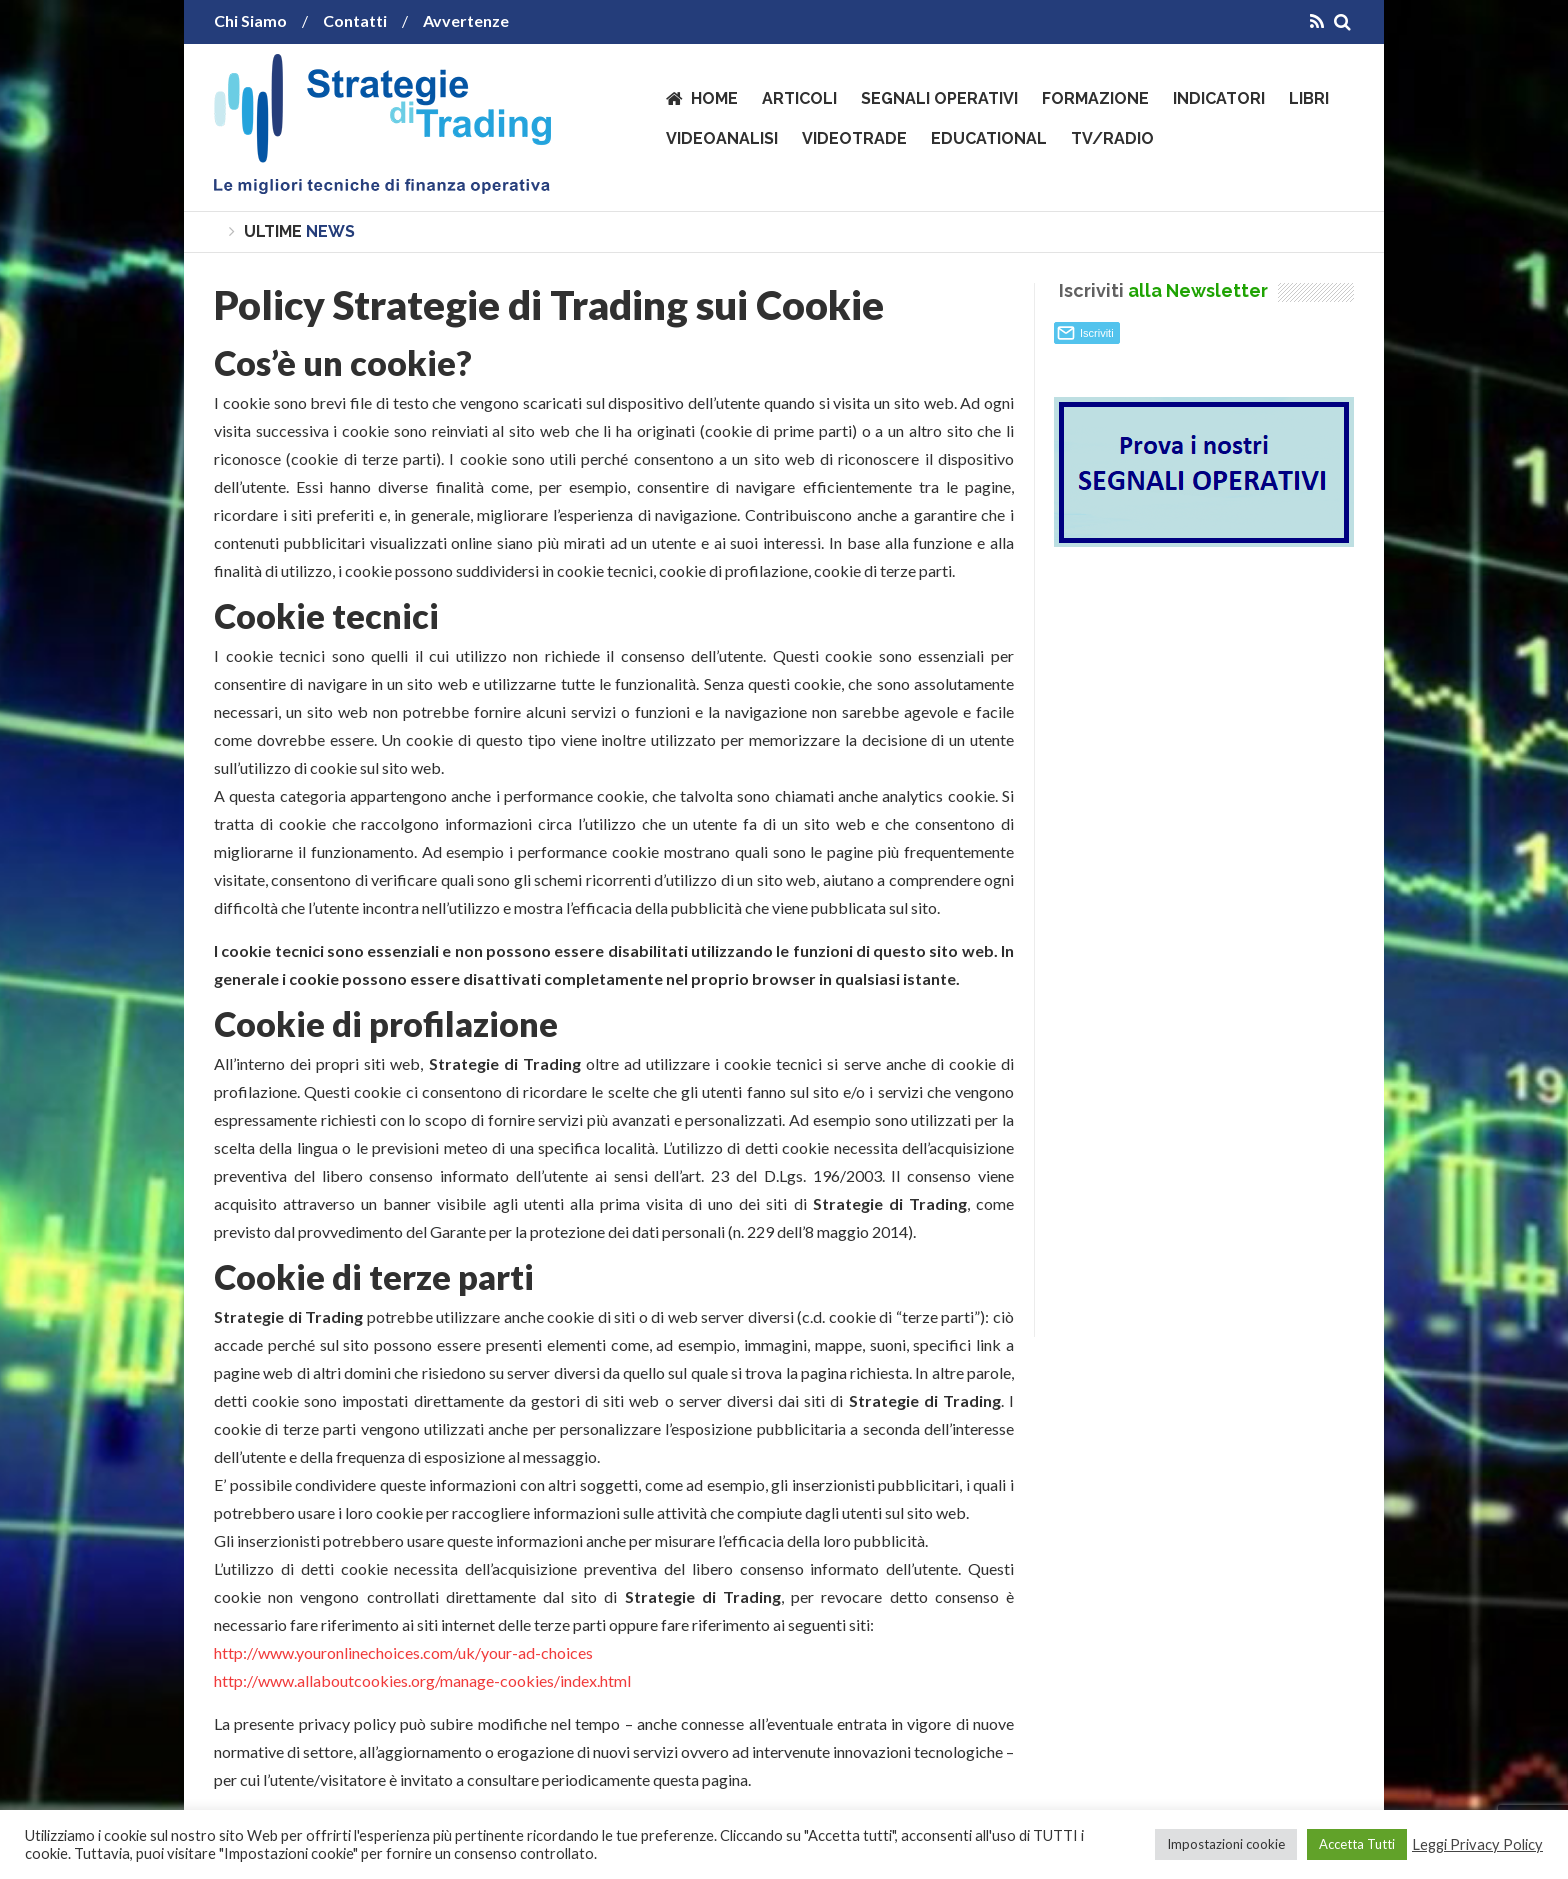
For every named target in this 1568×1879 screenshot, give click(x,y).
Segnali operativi (939, 98)
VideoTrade (854, 138)
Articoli (799, 98)
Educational (989, 138)
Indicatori (1219, 98)
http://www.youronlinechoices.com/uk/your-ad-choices (403, 1652)
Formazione (1095, 98)
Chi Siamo (250, 20)
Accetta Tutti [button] (1357, 1844)
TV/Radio (1112, 138)
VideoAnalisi (722, 138)
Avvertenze (466, 20)
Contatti (355, 20)
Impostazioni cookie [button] (1226, 1844)
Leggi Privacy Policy (1477, 1844)
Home (714, 98)
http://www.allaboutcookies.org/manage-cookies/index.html (422, 1680)
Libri (1309, 98)
